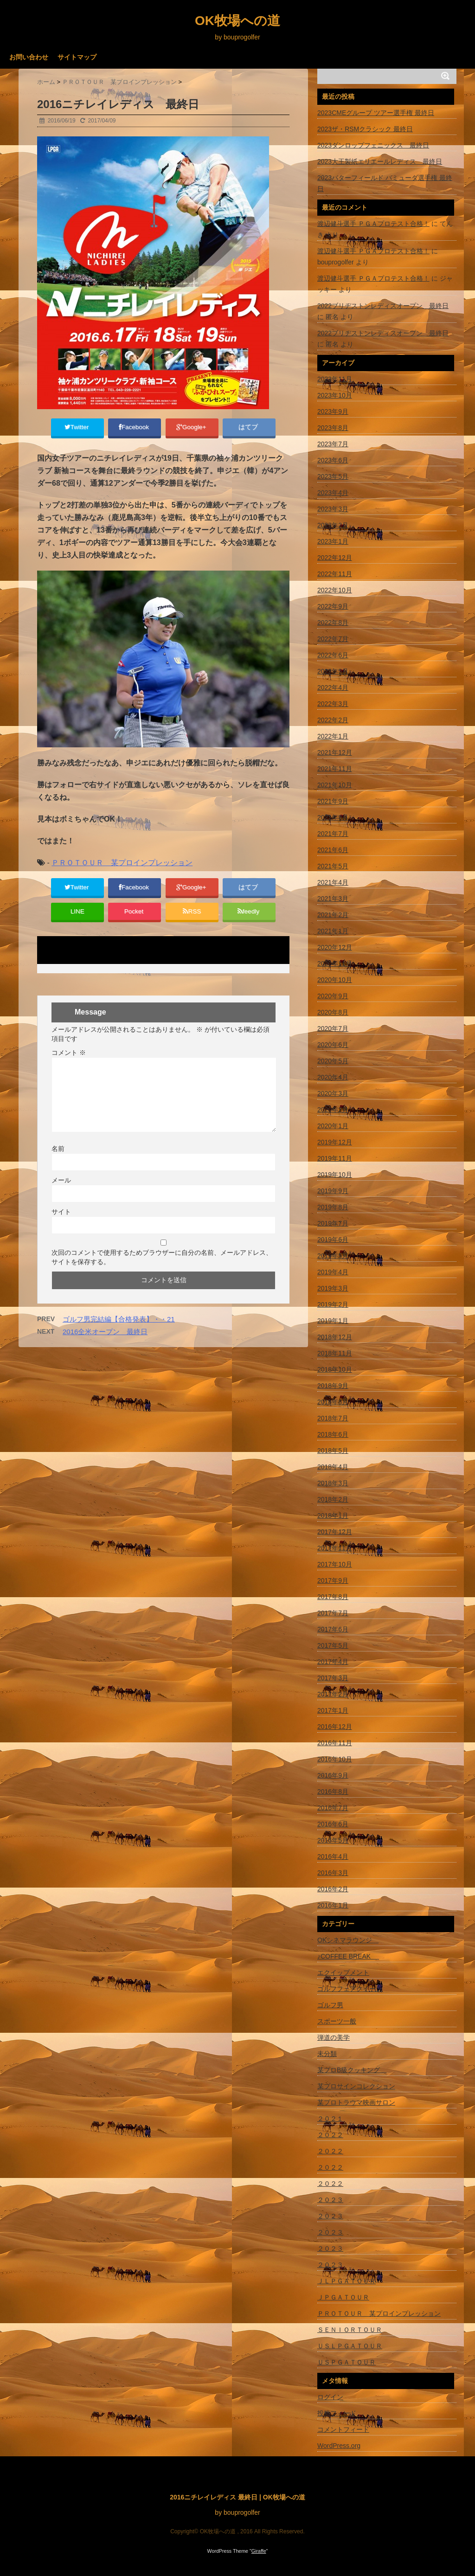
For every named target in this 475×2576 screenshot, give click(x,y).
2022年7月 (332, 638)
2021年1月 (332, 931)
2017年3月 (332, 1678)
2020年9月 (332, 996)
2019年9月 (332, 1191)
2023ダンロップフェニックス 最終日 (373, 145)
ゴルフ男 (330, 2005)
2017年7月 (332, 1613)
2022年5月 (332, 671)
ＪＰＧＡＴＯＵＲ (343, 2297)
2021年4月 (332, 882)
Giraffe (258, 2551)
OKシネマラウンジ (348, 1940)
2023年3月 (332, 509)
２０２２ (330, 2135)
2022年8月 (332, 622)
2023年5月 (332, 476)
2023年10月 (334, 395)
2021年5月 (332, 866)
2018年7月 (332, 1418)
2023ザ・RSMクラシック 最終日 (365, 129)
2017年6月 (332, 1629)
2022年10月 (334, 590)
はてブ (249, 429)
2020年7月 (332, 1028)
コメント (68, 1066)
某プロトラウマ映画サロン (356, 2102)
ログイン (330, 2397)
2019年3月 (332, 1288)
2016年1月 (332, 1905)
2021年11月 (334, 768)
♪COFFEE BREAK (348, 1956)
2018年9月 (332, 1385)
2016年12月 (334, 1726)
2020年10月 (334, 979)
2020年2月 (332, 1109)
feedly (249, 922)
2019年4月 (332, 1272)
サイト (61, 1225)
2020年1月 (332, 1126)
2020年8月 (332, 1012)
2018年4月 (332, 1467)
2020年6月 (332, 1044)
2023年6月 (332, 460)
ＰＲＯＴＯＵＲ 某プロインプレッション (122, 867)
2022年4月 (332, 687)
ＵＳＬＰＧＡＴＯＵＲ (349, 2346)
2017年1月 (332, 1710)
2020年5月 (332, 1061)
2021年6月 (332, 850)
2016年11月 (334, 1743)
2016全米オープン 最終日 (105, 1345)
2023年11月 (334, 379)
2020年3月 (332, 1093)
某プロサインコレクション (356, 2086)
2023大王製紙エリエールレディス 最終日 (379, 161)
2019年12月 (334, 1142)
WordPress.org (338, 2445)
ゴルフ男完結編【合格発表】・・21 (119, 1332)
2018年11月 (334, 1353)
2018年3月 (332, 1483)
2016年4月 (332, 1856)
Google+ (192, 429)
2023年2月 (332, 525)
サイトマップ (77, 57)
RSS (192, 922)
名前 (57, 1162)
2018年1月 (332, 1515)
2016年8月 (332, 1791)
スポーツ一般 (336, 2021)
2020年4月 (332, 1077)
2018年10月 (334, 1369)
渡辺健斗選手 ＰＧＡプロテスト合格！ (373, 223)
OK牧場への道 (237, 21)
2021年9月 (332, 801)
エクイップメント (343, 1972)
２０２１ (330, 2118)
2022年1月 (332, 736)
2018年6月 (332, 1434)
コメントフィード (343, 2429)
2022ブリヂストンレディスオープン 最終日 (383, 305)
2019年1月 (332, 1320)
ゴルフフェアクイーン (349, 1988)
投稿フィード (336, 2413)
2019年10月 (334, 1174)
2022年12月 (334, 557)
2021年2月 (332, 915)
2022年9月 (332, 606)
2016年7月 (332, 1808)
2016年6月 (332, 1824)
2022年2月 (332, 720)
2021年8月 (332, 817)
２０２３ (330, 2199)
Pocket (134, 922)
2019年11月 (334, 1158)
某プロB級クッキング (351, 2070)
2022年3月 (332, 703)
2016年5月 (332, 1840)
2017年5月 (332, 1645)
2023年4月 (332, 492)
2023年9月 (332, 411)
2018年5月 (332, 1450)
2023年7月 (332, 444)
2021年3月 (332, 898)
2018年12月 (334, 1337)
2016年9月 (332, 1775)
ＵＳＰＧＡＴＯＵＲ (346, 2362)
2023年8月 (332, 427)
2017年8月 (332, 1596)
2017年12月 (334, 1531)
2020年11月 (334, 963)
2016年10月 (334, 1759)
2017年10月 (334, 1564)
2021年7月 (332, 833)
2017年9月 (332, 1580)
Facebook (135, 429)
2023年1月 (332, 541)
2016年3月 (332, 1872)
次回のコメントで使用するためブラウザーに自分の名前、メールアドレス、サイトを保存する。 (161, 1270)
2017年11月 (334, 1548)
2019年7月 (332, 1223)
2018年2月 (332, 1499)
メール (61, 1193)
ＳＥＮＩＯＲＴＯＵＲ (349, 2329)
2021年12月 (334, 752)
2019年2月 (332, 1304)
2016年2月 (332, 1889)
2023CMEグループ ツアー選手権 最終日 (375, 112)
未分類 (327, 2053)
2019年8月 (332, 1207)
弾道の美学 (333, 2037)
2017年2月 (332, 1694)
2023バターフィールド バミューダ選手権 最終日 (384, 183)
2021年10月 (334, 785)
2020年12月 (334, 947)
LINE (77, 922)
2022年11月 (334, 574)
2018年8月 (332, 1402)
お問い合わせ (28, 57)
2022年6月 (332, 655)
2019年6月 (332, 1239)
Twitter (77, 429)
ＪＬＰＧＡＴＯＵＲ (346, 2281)
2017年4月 (332, 1661)
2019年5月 (332, 1255)
